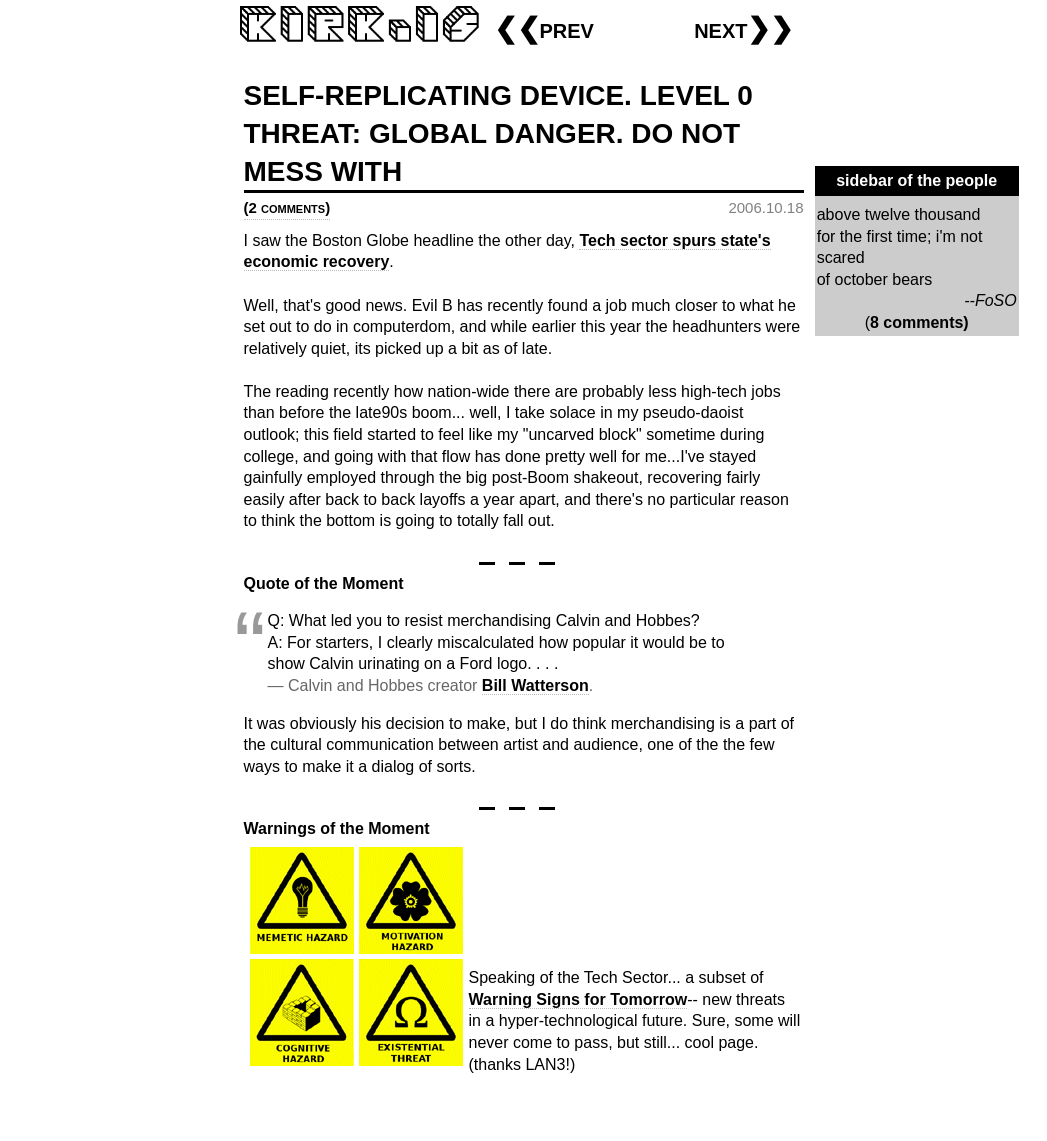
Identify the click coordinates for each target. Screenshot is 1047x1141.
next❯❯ (743, 28)
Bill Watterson (535, 685)
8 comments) (919, 322)
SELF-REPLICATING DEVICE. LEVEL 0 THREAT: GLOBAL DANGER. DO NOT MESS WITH (498, 133)
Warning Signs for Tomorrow (578, 999)
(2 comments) (287, 207)
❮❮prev (544, 28)
